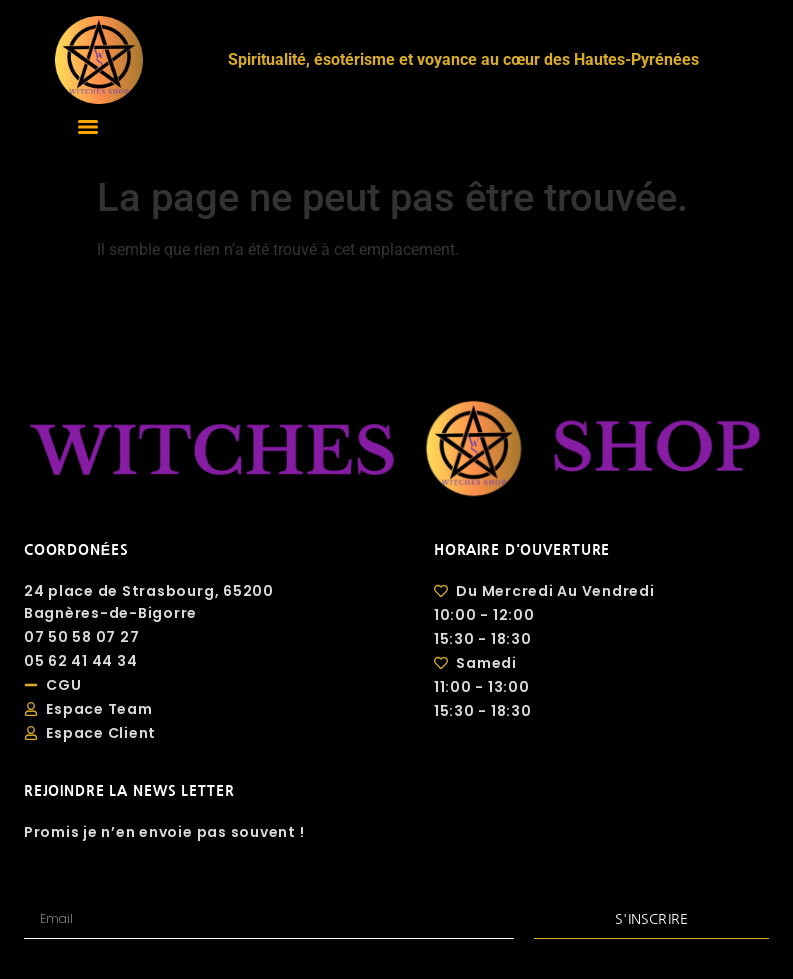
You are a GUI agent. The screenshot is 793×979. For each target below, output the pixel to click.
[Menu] (88, 127)
